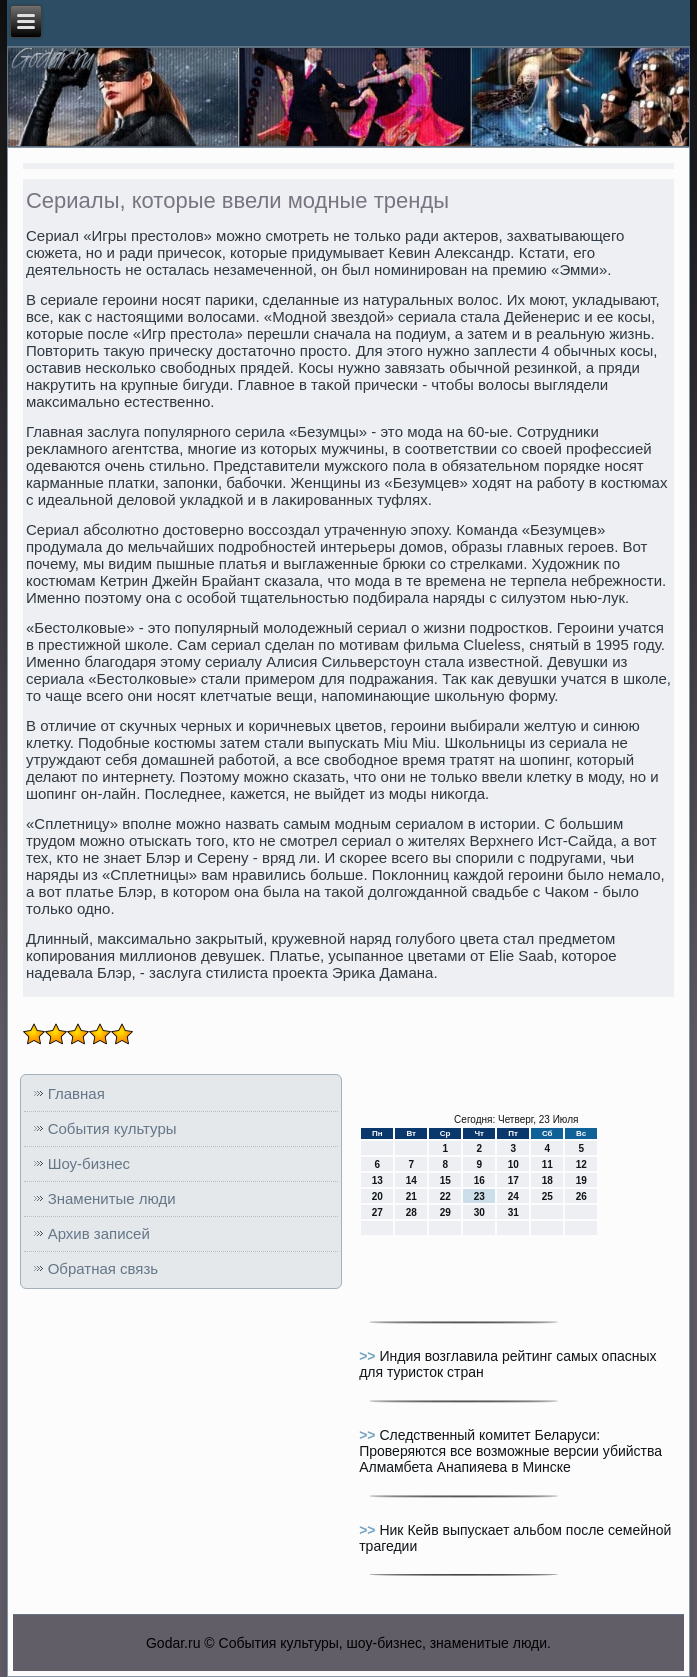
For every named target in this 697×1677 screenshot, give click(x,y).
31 (513, 1212)
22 (445, 1196)
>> (369, 1356)
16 (479, 1180)
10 (513, 1164)
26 (581, 1196)
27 (377, 1212)
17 (513, 1180)
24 (513, 1196)
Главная (76, 1093)
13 (377, 1180)
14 (411, 1180)
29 (445, 1212)
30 (479, 1212)
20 (377, 1196)
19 (581, 1180)
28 (411, 1212)
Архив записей (99, 1233)
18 (547, 1180)
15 (445, 1180)
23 (479, 1196)
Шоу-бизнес (89, 1163)
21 (411, 1196)
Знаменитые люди (112, 1198)
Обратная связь (103, 1268)
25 (547, 1196)
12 (581, 1164)
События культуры (112, 1128)
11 (547, 1164)
